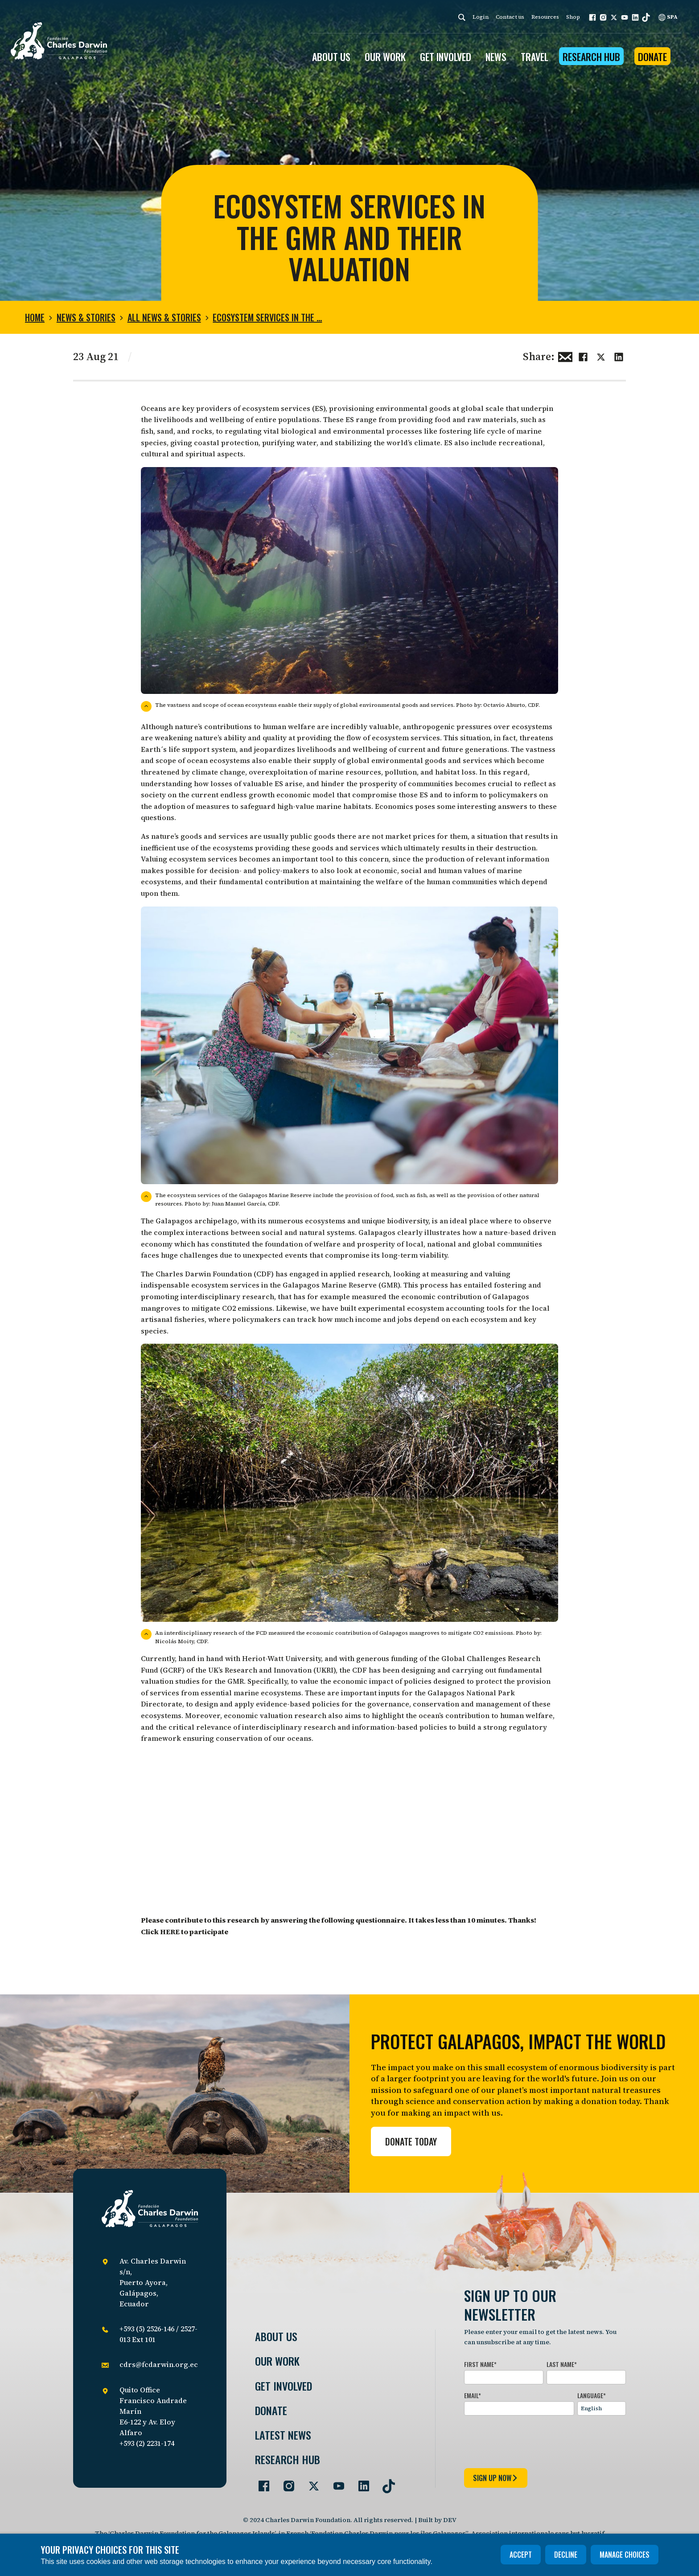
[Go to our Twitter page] (310, 2482)
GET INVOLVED (445, 56)
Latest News (283, 2435)
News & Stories (86, 317)
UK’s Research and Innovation (260, 1670)
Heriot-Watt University (281, 1658)
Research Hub (591, 56)
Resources (545, 17)
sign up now (495, 2478)
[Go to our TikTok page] (385, 2482)
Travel (534, 56)
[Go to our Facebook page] (260, 2482)
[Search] (461, 17)
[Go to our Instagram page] (285, 2482)
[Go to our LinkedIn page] (360, 2482)
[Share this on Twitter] (601, 356)
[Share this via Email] (565, 356)
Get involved (283, 2386)
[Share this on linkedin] (619, 356)
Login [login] (481, 17)
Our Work (277, 2361)
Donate (652, 56)
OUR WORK (385, 56)
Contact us (510, 17)
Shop (573, 17)
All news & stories (164, 317)
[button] (592, 17)
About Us (276, 2336)
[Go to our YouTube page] (335, 2482)
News (495, 56)
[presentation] (532, 2440)
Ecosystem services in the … (267, 317)
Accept (521, 2554)
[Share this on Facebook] (583, 356)
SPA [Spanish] (668, 17)
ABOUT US (331, 56)
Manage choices (625, 2554)
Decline (565, 2554)
